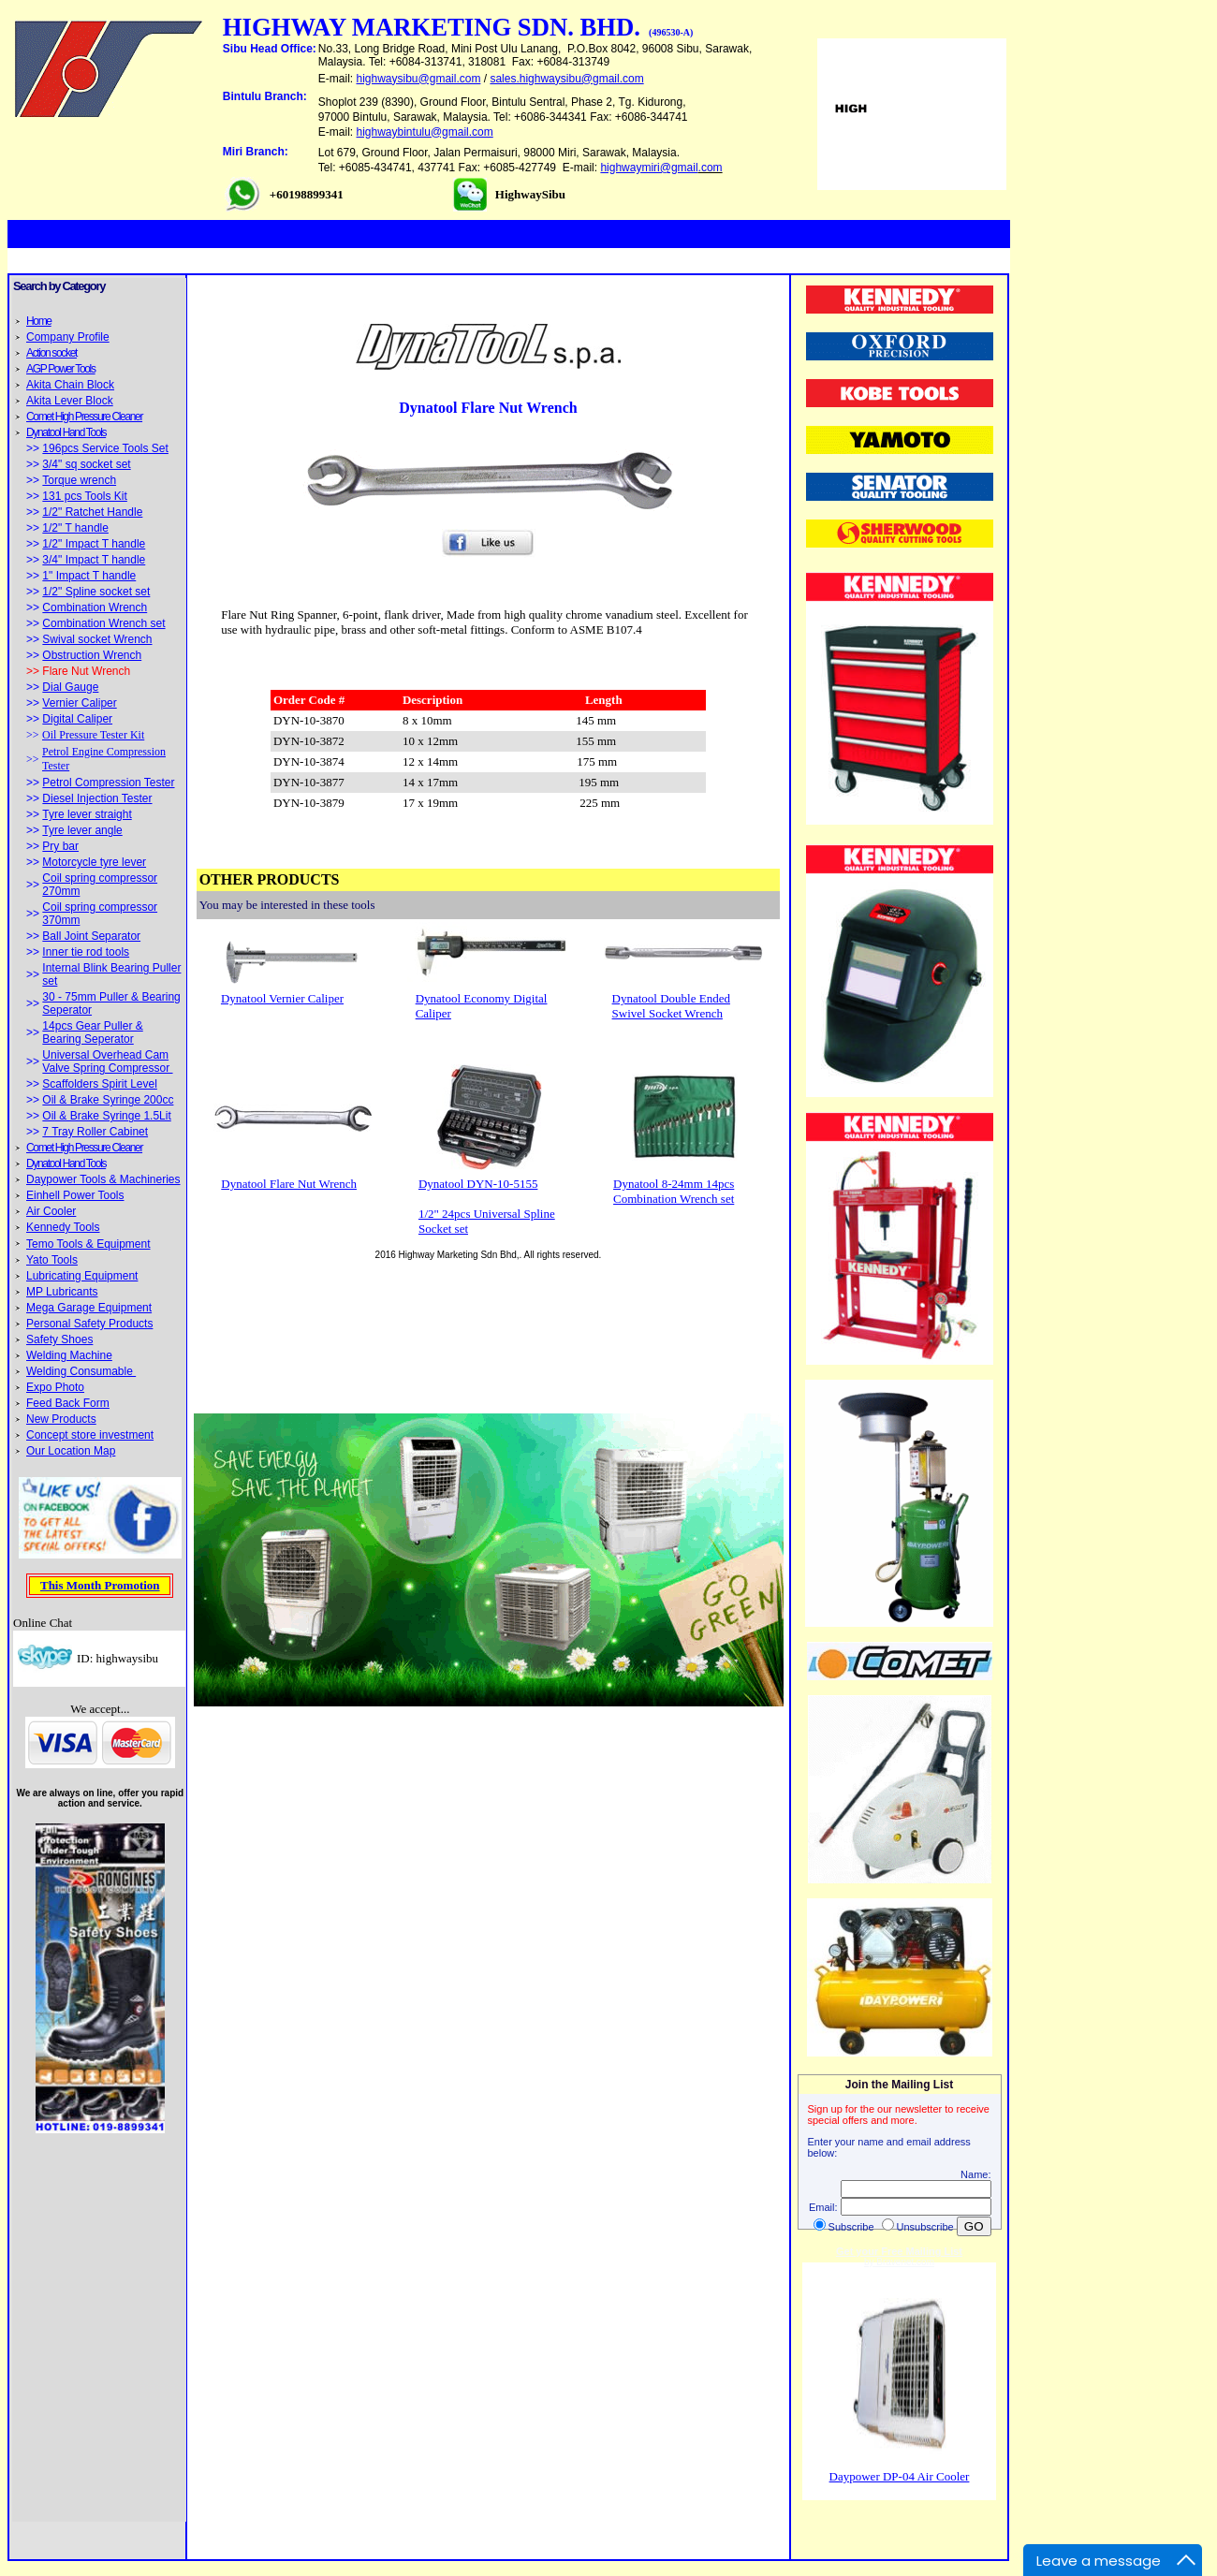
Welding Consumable (81, 1371)
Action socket (51, 352)
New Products (61, 1419)
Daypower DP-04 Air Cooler (899, 2476)
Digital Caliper (77, 718)
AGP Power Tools (60, 368)
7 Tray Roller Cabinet (95, 1131)
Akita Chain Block (70, 384)
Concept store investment (90, 1435)
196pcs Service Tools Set (105, 448)
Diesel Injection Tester (97, 798)
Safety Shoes (59, 1339)
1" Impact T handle (89, 575)
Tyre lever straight (86, 814)
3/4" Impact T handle (93, 559)
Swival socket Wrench (97, 639)
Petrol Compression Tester (108, 782)
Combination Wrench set (103, 623)
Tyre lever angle (82, 830)
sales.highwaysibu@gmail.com (566, 78)
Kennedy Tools (63, 1227)
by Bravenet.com (899, 2262)
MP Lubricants (61, 1291)
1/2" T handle (75, 527)
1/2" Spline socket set (96, 591)
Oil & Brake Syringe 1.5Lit (106, 1115)
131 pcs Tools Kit (84, 496)
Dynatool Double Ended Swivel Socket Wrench (671, 1005)
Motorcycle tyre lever (94, 862)
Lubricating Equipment (82, 1275)
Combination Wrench (94, 607)
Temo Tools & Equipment (88, 1244)
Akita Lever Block (69, 400)
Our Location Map (70, 1450)
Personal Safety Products (89, 1323)
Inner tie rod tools (85, 952)
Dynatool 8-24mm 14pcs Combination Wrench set (673, 1191)
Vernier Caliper (79, 703)
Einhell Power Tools (75, 1195)
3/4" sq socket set (86, 464)
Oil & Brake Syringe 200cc (107, 1099)
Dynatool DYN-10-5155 (477, 1184)
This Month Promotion (100, 1585)
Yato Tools (52, 1259)
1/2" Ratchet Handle (92, 512)
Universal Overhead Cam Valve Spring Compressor (107, 1061)
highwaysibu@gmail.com (419, 78)
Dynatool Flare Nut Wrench (289, 1184)
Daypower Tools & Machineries (103, 1179)
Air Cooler (51, 1211)
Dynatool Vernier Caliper (282, 998)
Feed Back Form (68, 1403)
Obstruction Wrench (91, 655)
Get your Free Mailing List (899, 2251)
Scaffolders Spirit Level (99, 1083)
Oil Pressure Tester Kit (93, 734)
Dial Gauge (70, 687)
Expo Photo (55, 1387)
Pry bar (60, 846)
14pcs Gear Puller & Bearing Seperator (92, 1032)
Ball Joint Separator (91, 936)
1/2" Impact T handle (93, 543)
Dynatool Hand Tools (66, 432)
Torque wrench (79, 480)
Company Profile (68, 337)
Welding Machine (69, 1355)
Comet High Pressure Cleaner (84, 416)
